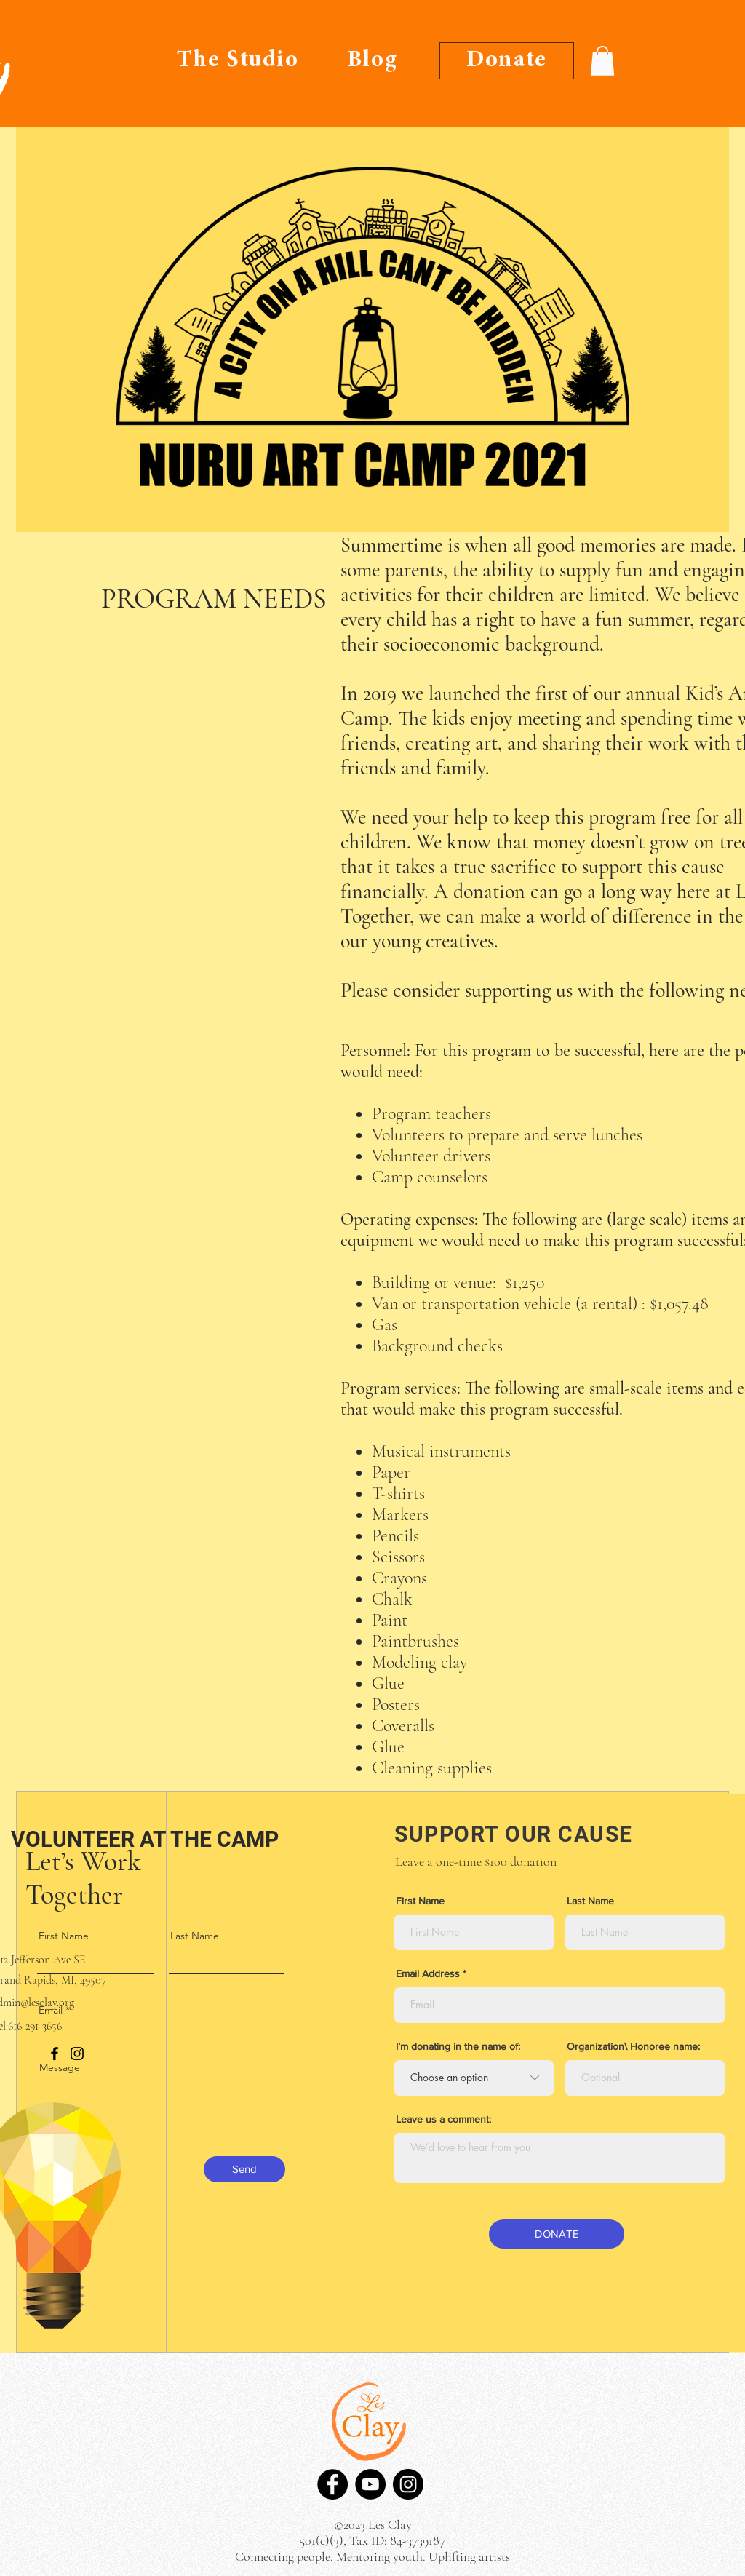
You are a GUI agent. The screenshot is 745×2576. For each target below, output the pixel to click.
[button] (602, 61)
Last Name (194, 1936)
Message (59, 2067)
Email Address (428, 1973)
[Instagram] (408, 2484)
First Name (64, 1936)
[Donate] (506, 60)
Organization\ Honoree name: (633, 2046)
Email (51, 2010)
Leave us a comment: (443, 2119)
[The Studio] (237, 60)
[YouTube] (370, 2484)
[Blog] (372, 60)
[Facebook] (332, 2484)
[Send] (244, 2169)
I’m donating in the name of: (458, 2046)
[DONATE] (556, 2234)
